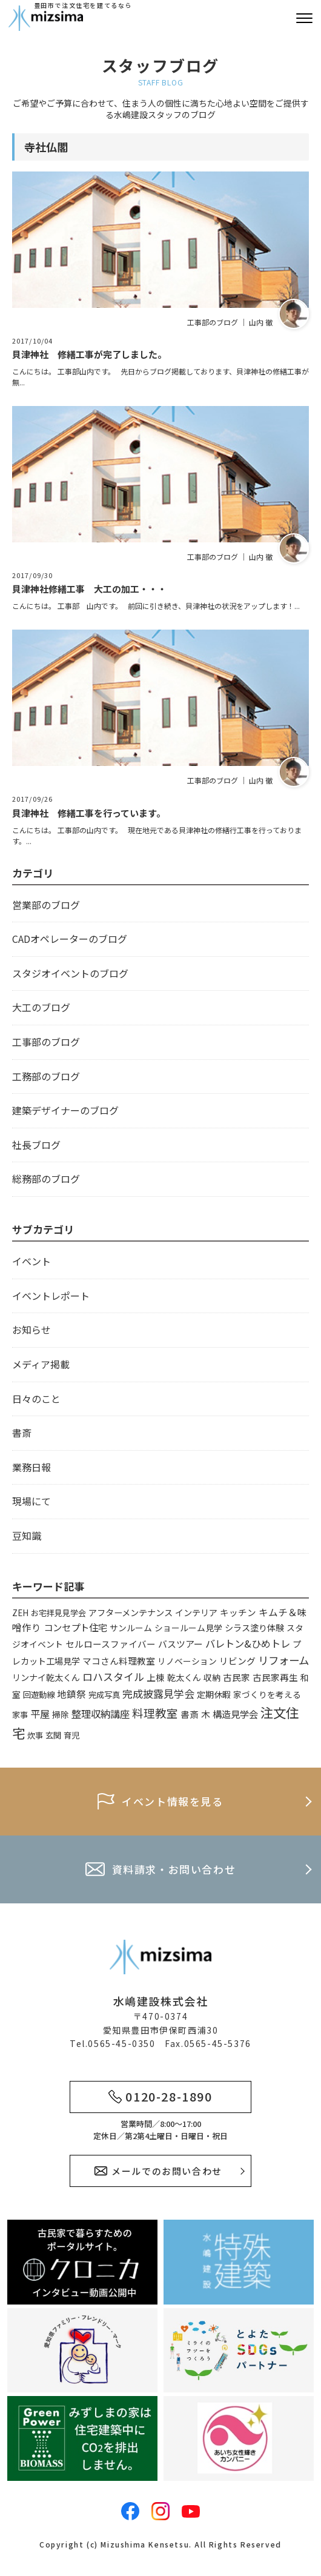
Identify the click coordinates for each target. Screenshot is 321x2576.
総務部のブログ (46, 1178)
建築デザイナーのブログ (65, 1110)
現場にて (31, 1501)
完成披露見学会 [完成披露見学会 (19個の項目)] (158, 1693)
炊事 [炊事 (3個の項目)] (35, 1735)
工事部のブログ (46, 1041)
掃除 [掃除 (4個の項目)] (60, 1714)
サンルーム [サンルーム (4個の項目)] (131, 1628)
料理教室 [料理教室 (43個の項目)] (155, 1713)
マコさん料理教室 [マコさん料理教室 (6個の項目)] (118, 1660)
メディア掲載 (41, 1364)
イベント (31, 1261)
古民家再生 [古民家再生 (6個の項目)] (275, 1677)
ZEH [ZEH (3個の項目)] (20, 1613)
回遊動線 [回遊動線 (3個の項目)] (39, 1694)
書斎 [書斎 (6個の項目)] (189, 1714)
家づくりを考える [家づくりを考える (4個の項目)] (267, 1694)
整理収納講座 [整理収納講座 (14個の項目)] (100, 1713)
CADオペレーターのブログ (69, 938)
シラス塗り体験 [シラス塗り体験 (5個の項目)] (254, 1627)
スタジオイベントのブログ (70, 973)
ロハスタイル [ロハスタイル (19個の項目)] (113, 1676)
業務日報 (31, 1467)
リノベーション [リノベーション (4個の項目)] (187, 1661)
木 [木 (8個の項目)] (205, 1713)
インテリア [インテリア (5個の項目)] (196, 1612)
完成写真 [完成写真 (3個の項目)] (104, 1694)
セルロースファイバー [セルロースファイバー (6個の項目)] (110, 1643)
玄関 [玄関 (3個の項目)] (53, 1735)
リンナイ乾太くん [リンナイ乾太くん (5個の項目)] (46, 1677)
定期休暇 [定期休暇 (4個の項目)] (214, 1694)
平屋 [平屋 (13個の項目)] (40, 1713)
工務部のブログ (46, 1076)
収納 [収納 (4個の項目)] (212, 1677)
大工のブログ (41, 1007)
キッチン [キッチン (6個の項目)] (238, 1612)
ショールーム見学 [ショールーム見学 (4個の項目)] (188, 1628)
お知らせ (31, 1329)
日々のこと (36, 1398)
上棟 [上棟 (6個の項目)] (156, 1677)
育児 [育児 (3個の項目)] (71, 1735)
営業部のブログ (46, 904)
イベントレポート (51, 1295)
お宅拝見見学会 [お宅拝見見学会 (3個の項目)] (58, 1613)
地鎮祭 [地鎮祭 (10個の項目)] (71, 1693)
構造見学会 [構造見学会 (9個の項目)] (235, 1713)
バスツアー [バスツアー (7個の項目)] (180, 1643)
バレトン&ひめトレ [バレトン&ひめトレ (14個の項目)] (247, 1643)
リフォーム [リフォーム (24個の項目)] (283, 1660)
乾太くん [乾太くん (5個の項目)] (184, 1677)
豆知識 (26, 1535)
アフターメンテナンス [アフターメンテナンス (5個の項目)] (130, 1612)
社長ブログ (36, 1144)
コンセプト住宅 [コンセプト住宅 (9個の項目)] (75, 1627)
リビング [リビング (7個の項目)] (237, 1660)
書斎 (21, 1432)
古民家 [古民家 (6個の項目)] (236, 1677)
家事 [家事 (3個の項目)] (20, 1714)
